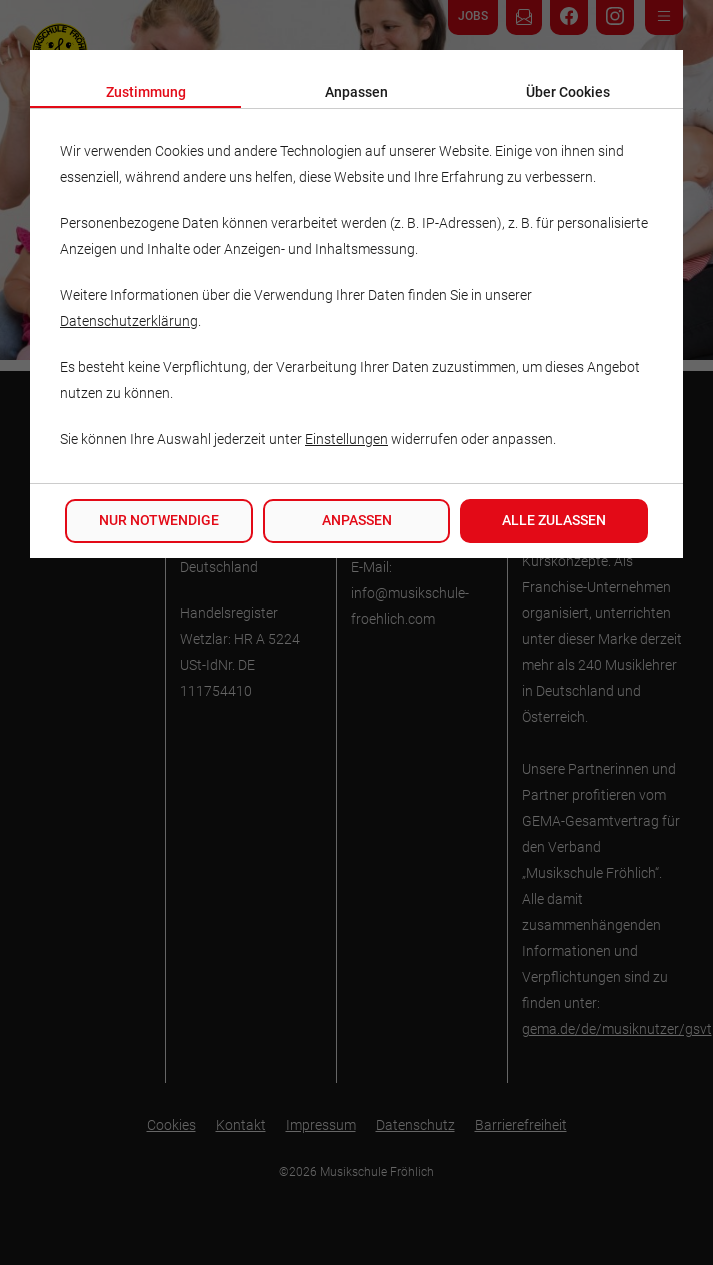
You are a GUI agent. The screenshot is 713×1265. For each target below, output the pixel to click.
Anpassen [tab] (356, 92)
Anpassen (357, 520)
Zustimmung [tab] (146, 92)
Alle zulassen (554, 520)
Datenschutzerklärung (129, 321)
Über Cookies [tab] (568, 92)
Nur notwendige (159, 520)
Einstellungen (346, 439)
